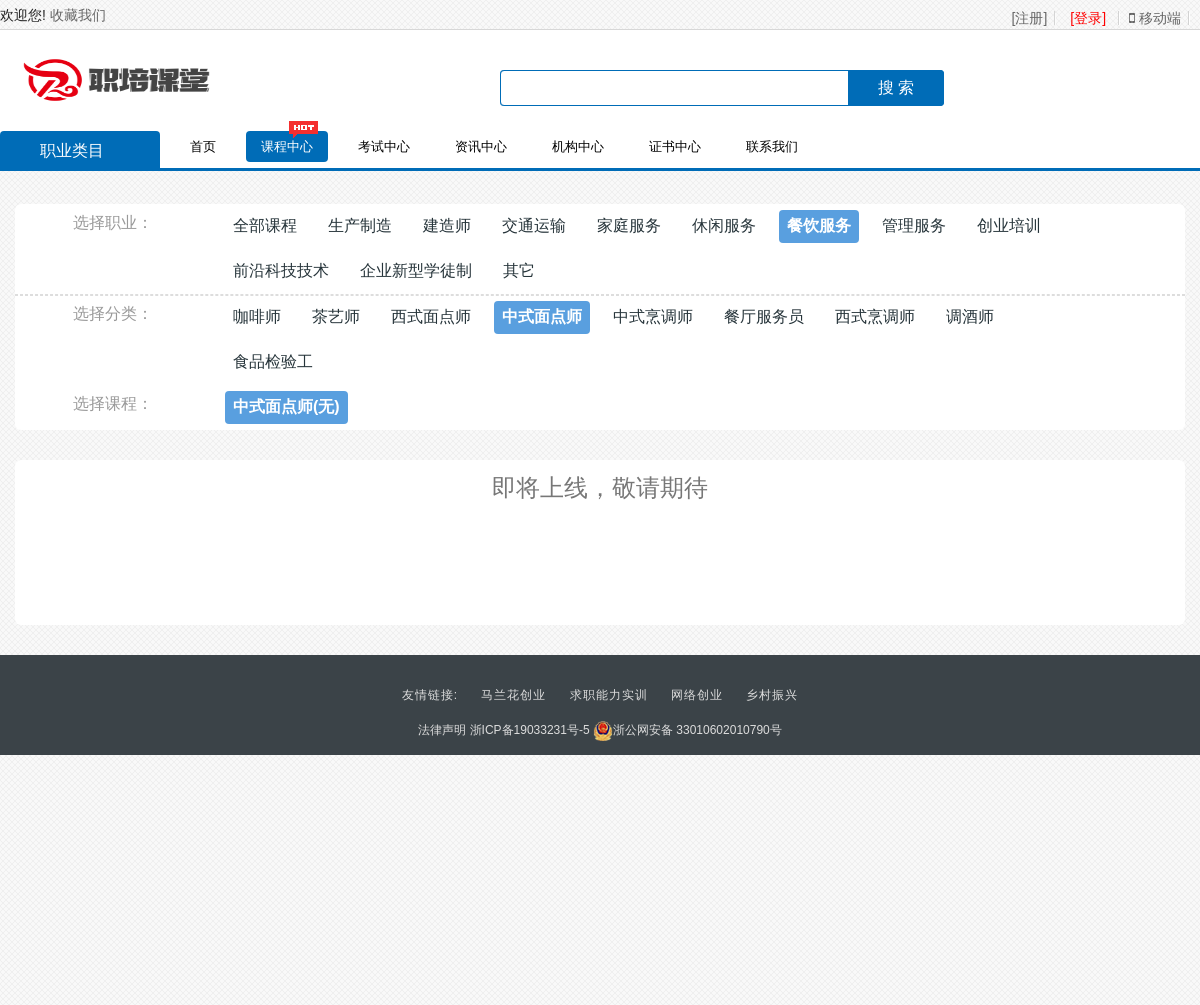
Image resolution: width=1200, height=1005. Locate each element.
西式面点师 (431, 316)
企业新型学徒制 (416, 270)
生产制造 (360, 225)
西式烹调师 (875, 316)
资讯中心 (481, 146)
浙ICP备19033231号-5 (530, 730)
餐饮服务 (819, 225)
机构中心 (578, 146)
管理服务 (914, 225)
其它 (519, 270)
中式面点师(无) (286, 406)
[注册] (1030, 18)
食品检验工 (273, 361)
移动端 (1155, 18)
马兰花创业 (513, 695)
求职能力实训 (609, 695)
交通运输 (534, 225)
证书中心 (675, 146)
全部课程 (265, 225)
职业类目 (62, 153)
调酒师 (970, 316)
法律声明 (442, 730)
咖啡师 (257, 316)
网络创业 (697, 695)
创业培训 (1009, 225)
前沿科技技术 (281, 270)
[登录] (1088, 18)
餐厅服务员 (764, 316)
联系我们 (772, 146)
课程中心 (287, 146)
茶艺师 (336, 316)
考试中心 (384, 146)
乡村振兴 (772, 695)
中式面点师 (542, 316)
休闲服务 (724, 225)
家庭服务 (629, 225)
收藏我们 (78, 15)
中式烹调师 (653, 316)
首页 (203, 146)
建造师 (447, 225)
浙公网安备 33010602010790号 (687, 730)
